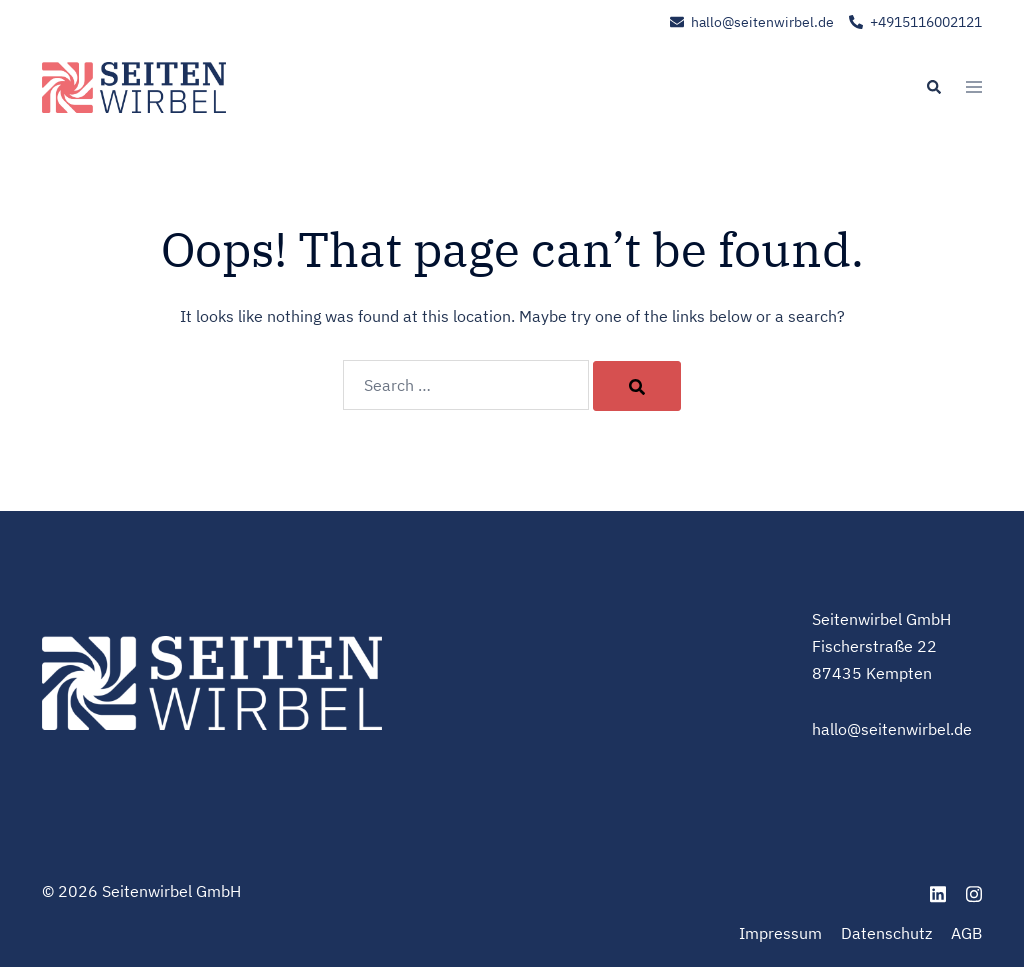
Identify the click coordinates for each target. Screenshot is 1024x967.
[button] (933, 88)
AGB (966, 933)
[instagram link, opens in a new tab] (974, 891)
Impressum (780, 933)
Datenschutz (886, 933)
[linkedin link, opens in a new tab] (938, 891)
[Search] (637, 386)
